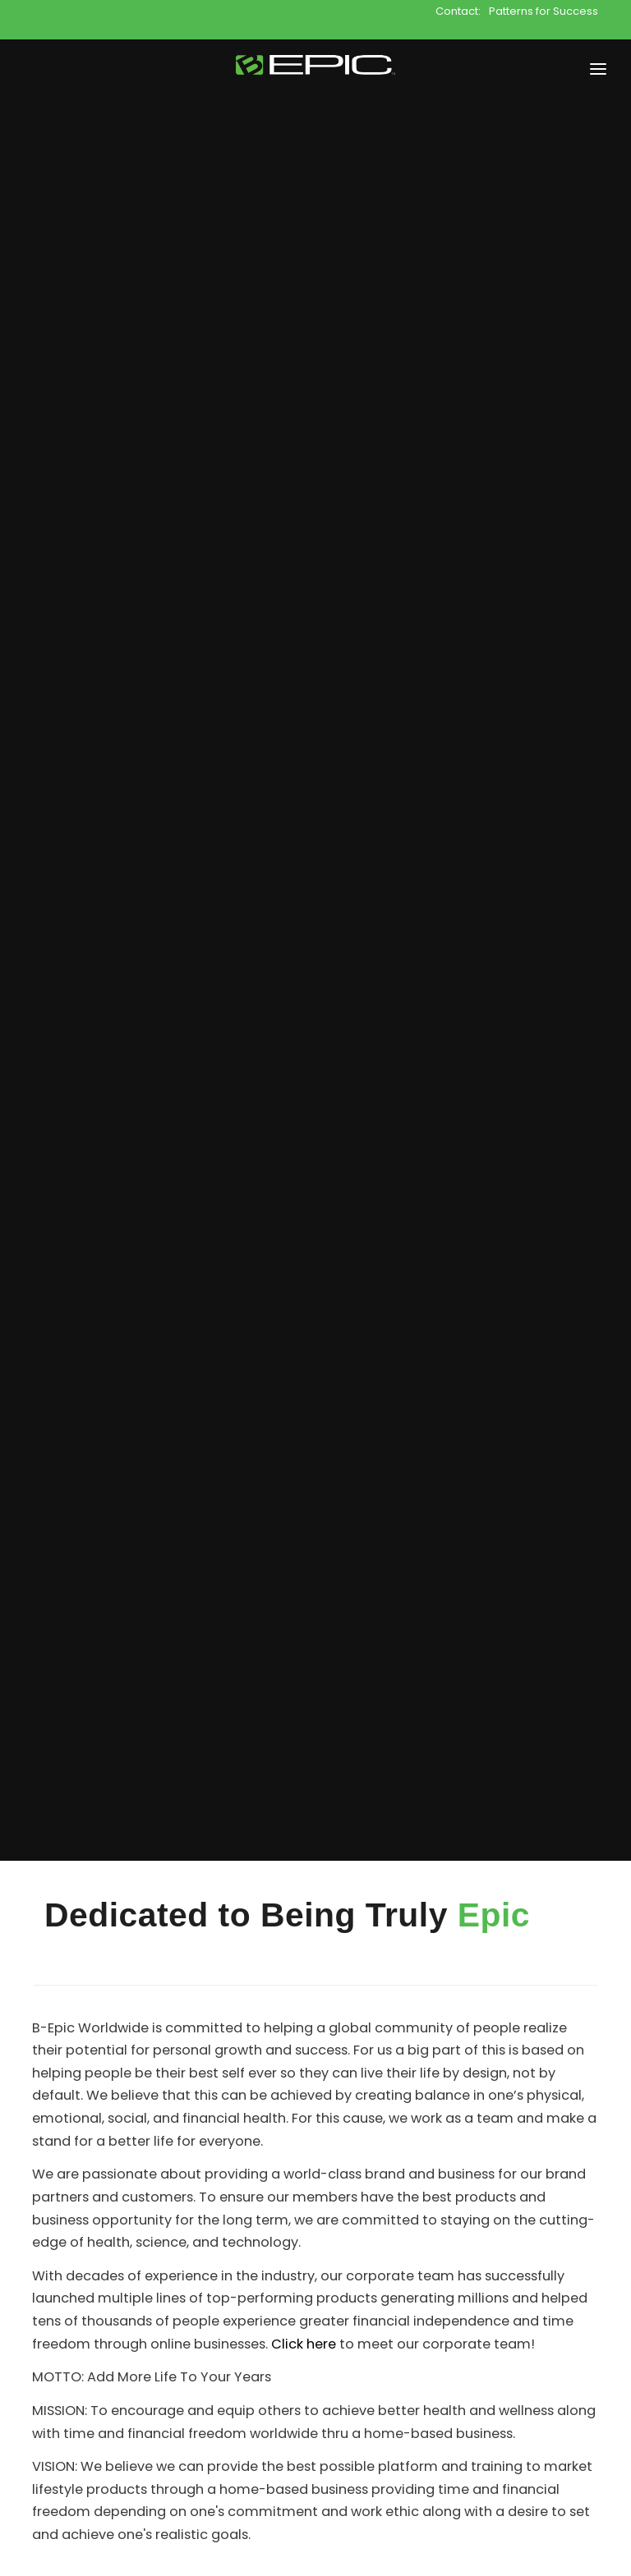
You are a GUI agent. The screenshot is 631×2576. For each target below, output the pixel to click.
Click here (303, 2344)
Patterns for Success (543, 10)
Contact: (458, 10)
